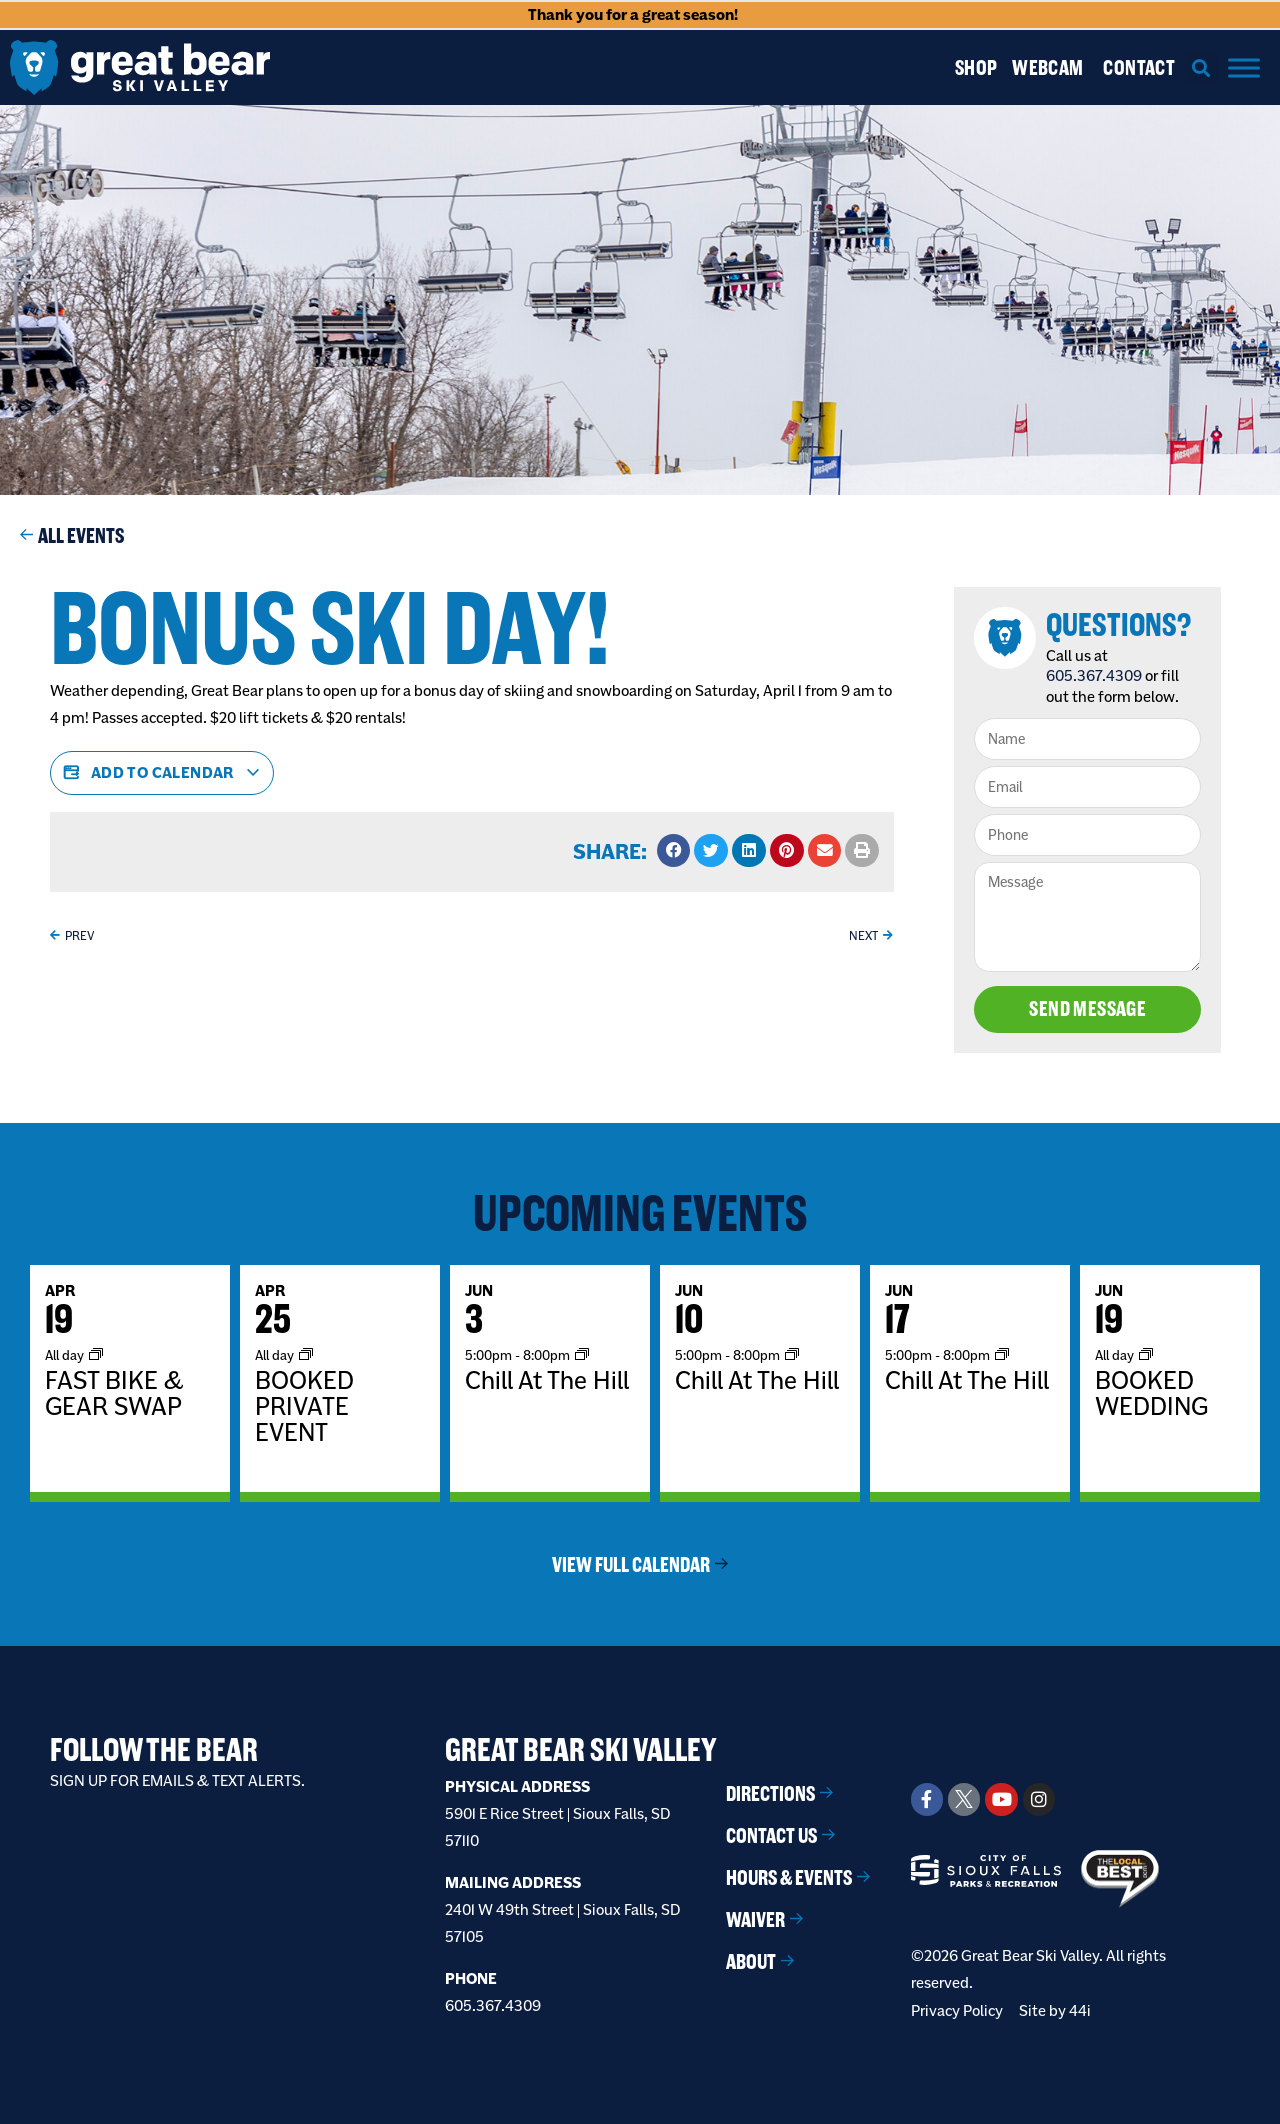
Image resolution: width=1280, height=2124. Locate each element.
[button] (1201, 67)
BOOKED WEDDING (1151, 1393)
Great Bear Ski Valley (581, 1749)
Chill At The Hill (547, 1380)
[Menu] (1244, 67)
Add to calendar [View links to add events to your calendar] (162, 773)
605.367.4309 (1094, 675)
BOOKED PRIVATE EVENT (304, 1406)
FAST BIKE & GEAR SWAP (114, 1393)
